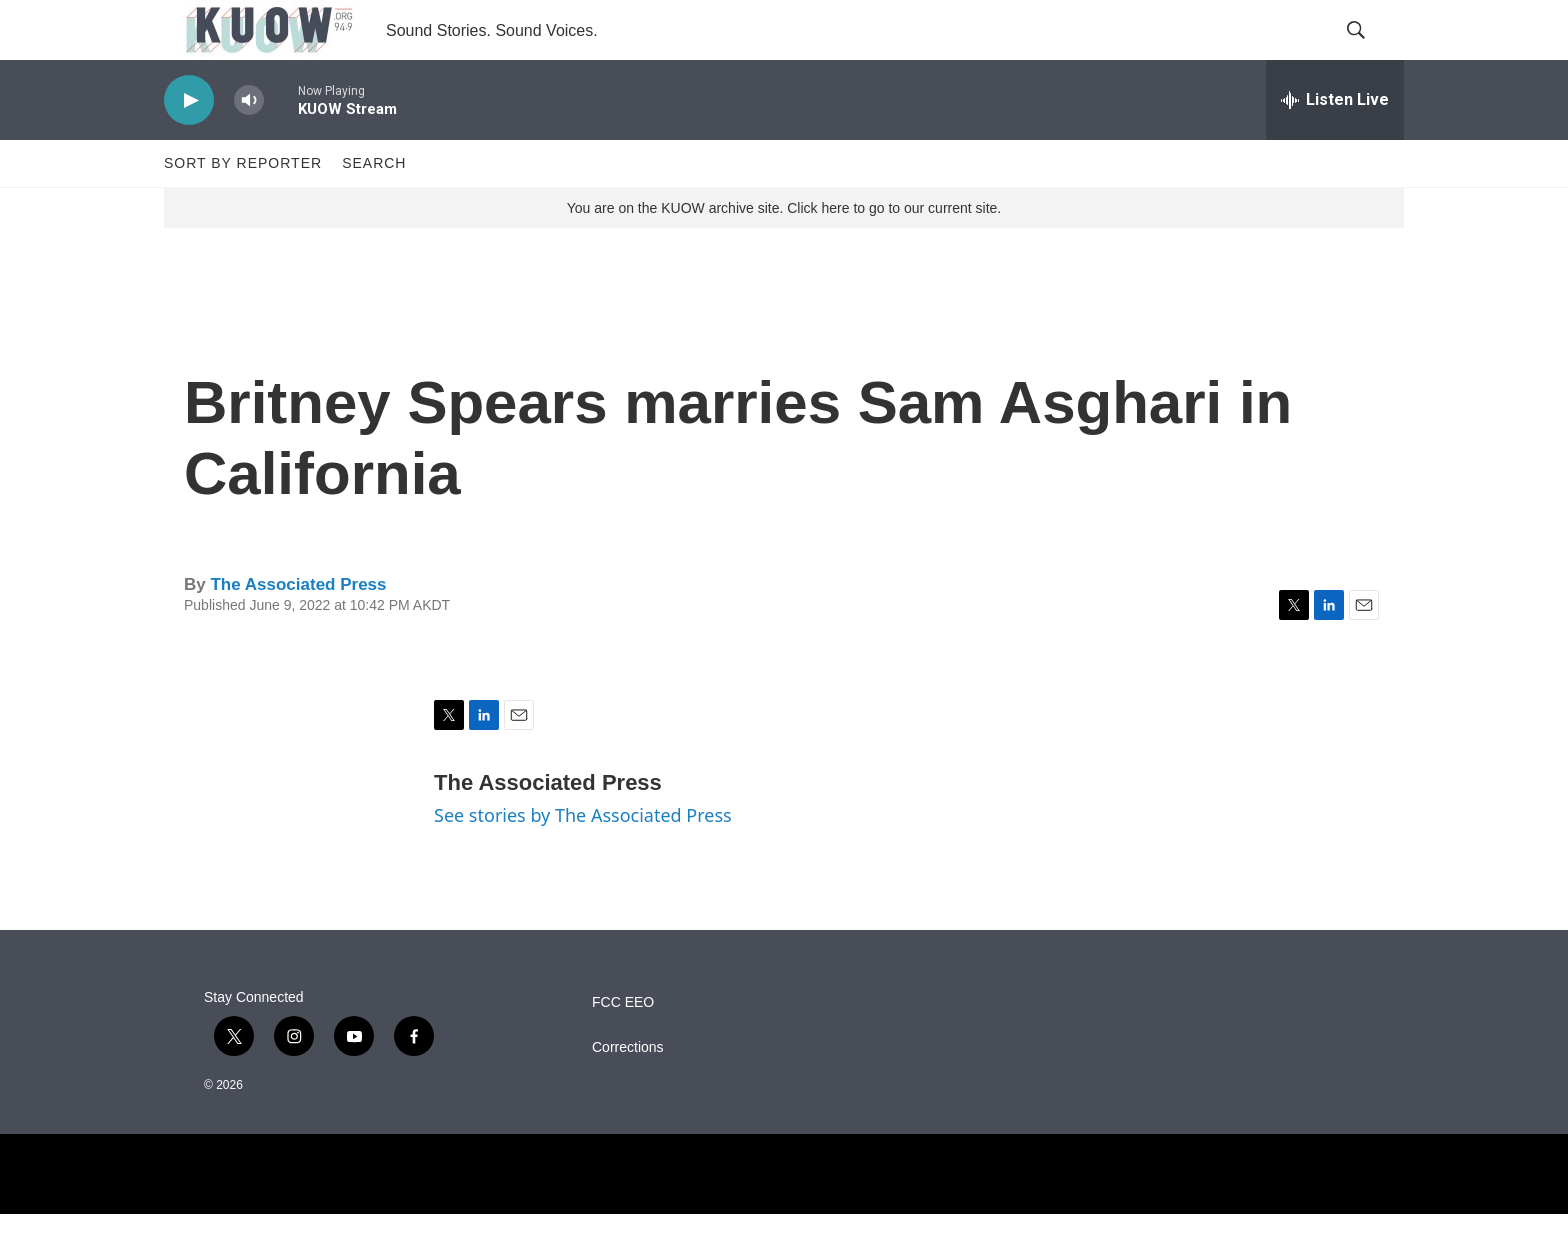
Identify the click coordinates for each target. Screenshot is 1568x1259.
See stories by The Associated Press (583, 860)
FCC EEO (623, 1047)
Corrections (628, 1092)
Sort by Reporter (243, 208)
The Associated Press (298, 629)
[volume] (249, 145)
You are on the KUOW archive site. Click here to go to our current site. (784, 253)
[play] (189, 145)
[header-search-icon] (1372, 53)
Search (374, 208)
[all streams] (1335, 145)
